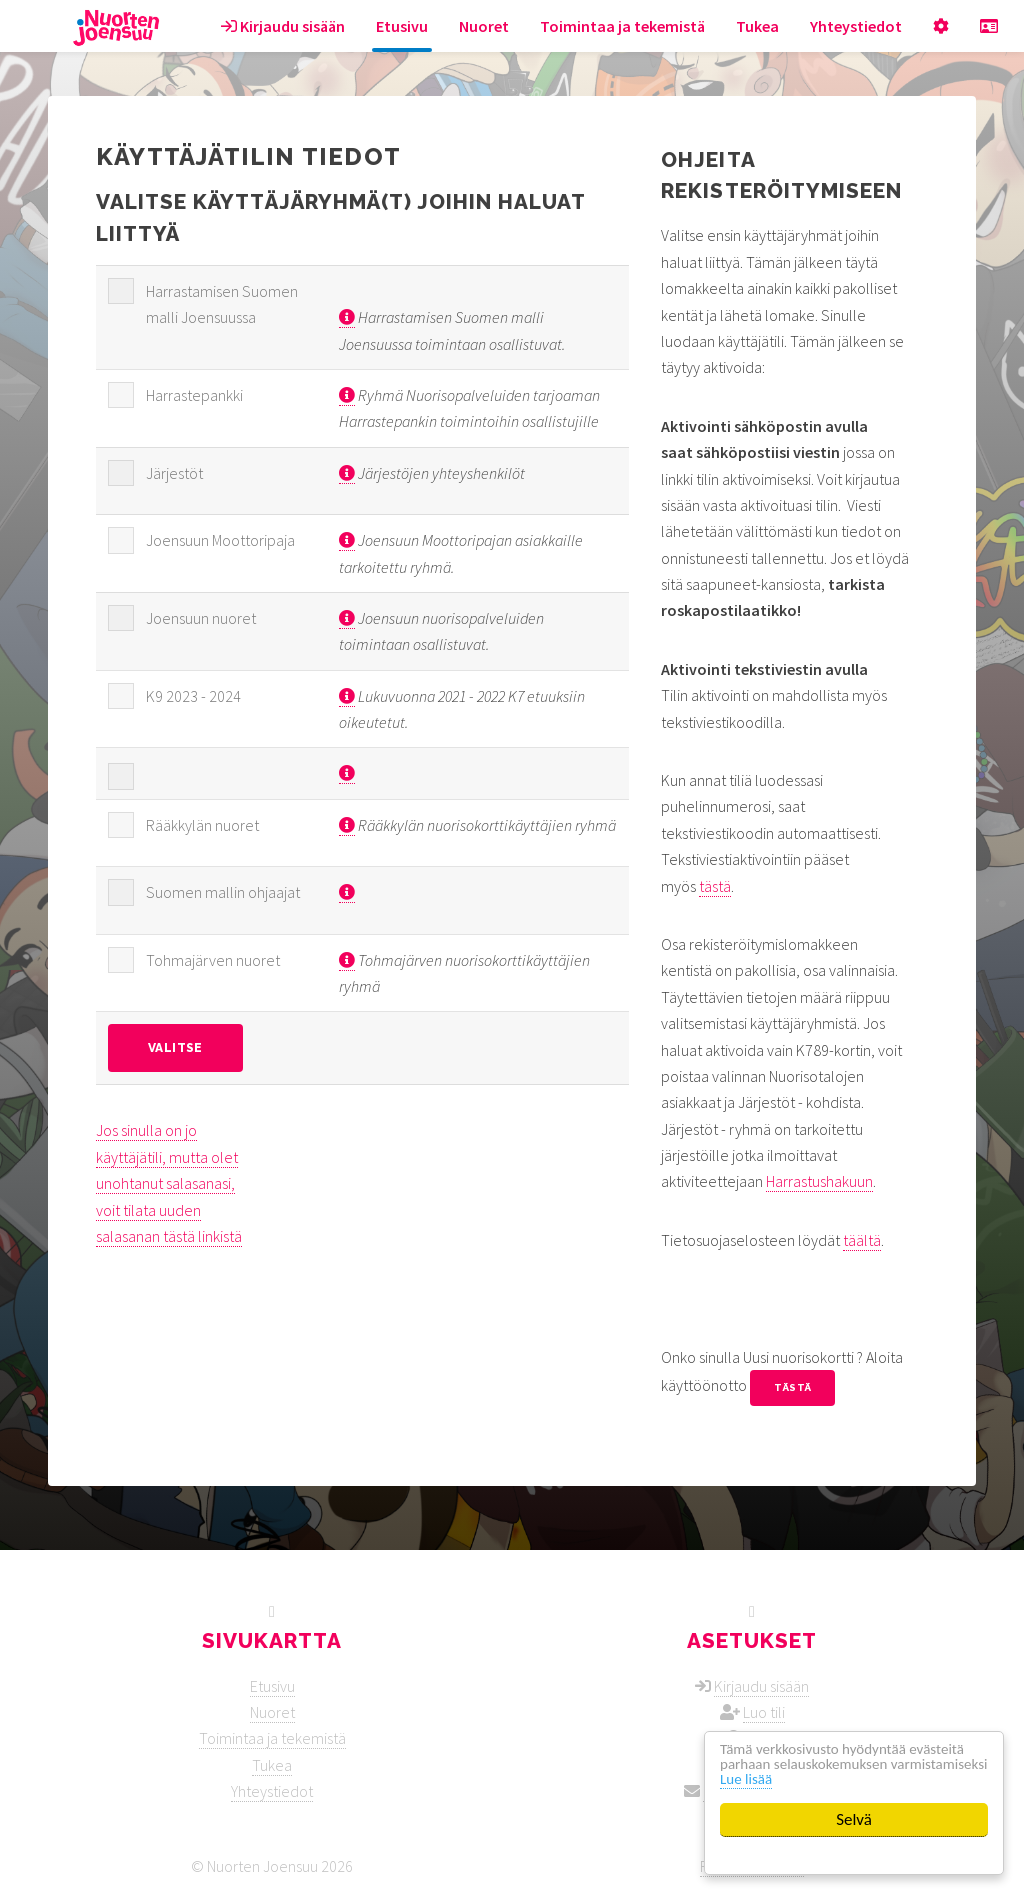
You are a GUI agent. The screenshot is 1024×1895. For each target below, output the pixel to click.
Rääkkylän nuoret (202, 825)
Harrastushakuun (819, 1181)
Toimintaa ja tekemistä (622, 26)
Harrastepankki (194, 395)
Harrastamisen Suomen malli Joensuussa (222, 304)
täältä (862, 1240)
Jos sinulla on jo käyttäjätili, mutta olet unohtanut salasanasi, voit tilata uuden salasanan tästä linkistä (169, 1183)
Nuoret (484, 26)
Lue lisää (863, 1778)
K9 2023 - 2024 (193, 696)
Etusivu (402, 26)
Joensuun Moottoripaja (220, 540)
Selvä (854, 1819)
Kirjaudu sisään (283, 26)
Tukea (757, 26)
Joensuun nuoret (201, 618)
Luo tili (764, 1712)
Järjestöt (174, 473)
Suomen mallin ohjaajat (223, 892)
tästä (715, 886)
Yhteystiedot (856, 26)
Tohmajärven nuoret (213, 960)
